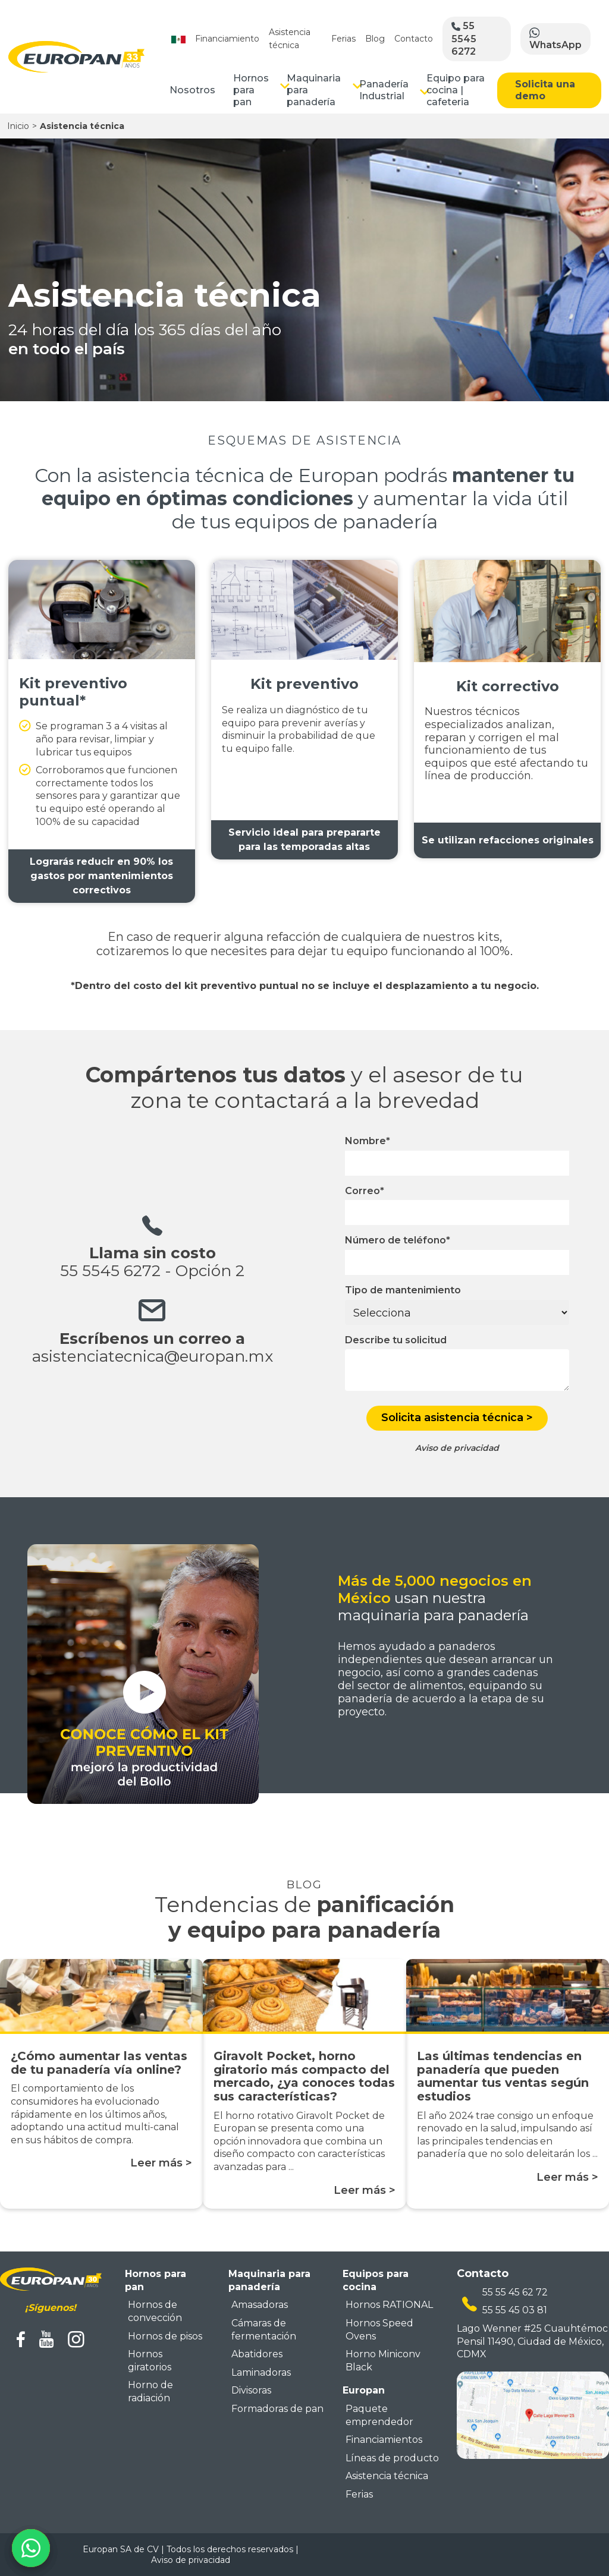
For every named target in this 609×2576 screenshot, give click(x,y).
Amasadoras (259, 2304)
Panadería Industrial (384, 90)
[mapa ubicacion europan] (533, 2414)
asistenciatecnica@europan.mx (152, 1356)
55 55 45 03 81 (514, 2310)
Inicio (18, 126)
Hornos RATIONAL (389, 2304)
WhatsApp (555, 38)
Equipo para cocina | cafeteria (455, 90)
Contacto (413, 38)
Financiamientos (384, 2439)
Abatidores (256, 2354)
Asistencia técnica (387, 2475)
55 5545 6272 (463, 38)
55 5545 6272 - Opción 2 (152, 1270)
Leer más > (161, 2162)
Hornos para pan (251, 90)
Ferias (343, 38)
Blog (375, 38)
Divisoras (251, 2390)
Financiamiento (227, 38)
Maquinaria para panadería (314, 90)
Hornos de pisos (165, 2336)
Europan (364, 2390)
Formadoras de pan (277, 2408)
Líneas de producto (392, 2458)
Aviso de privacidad (190, 2560)
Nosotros (192, 90)
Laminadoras (261, 2372)
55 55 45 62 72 (515, 2292)
